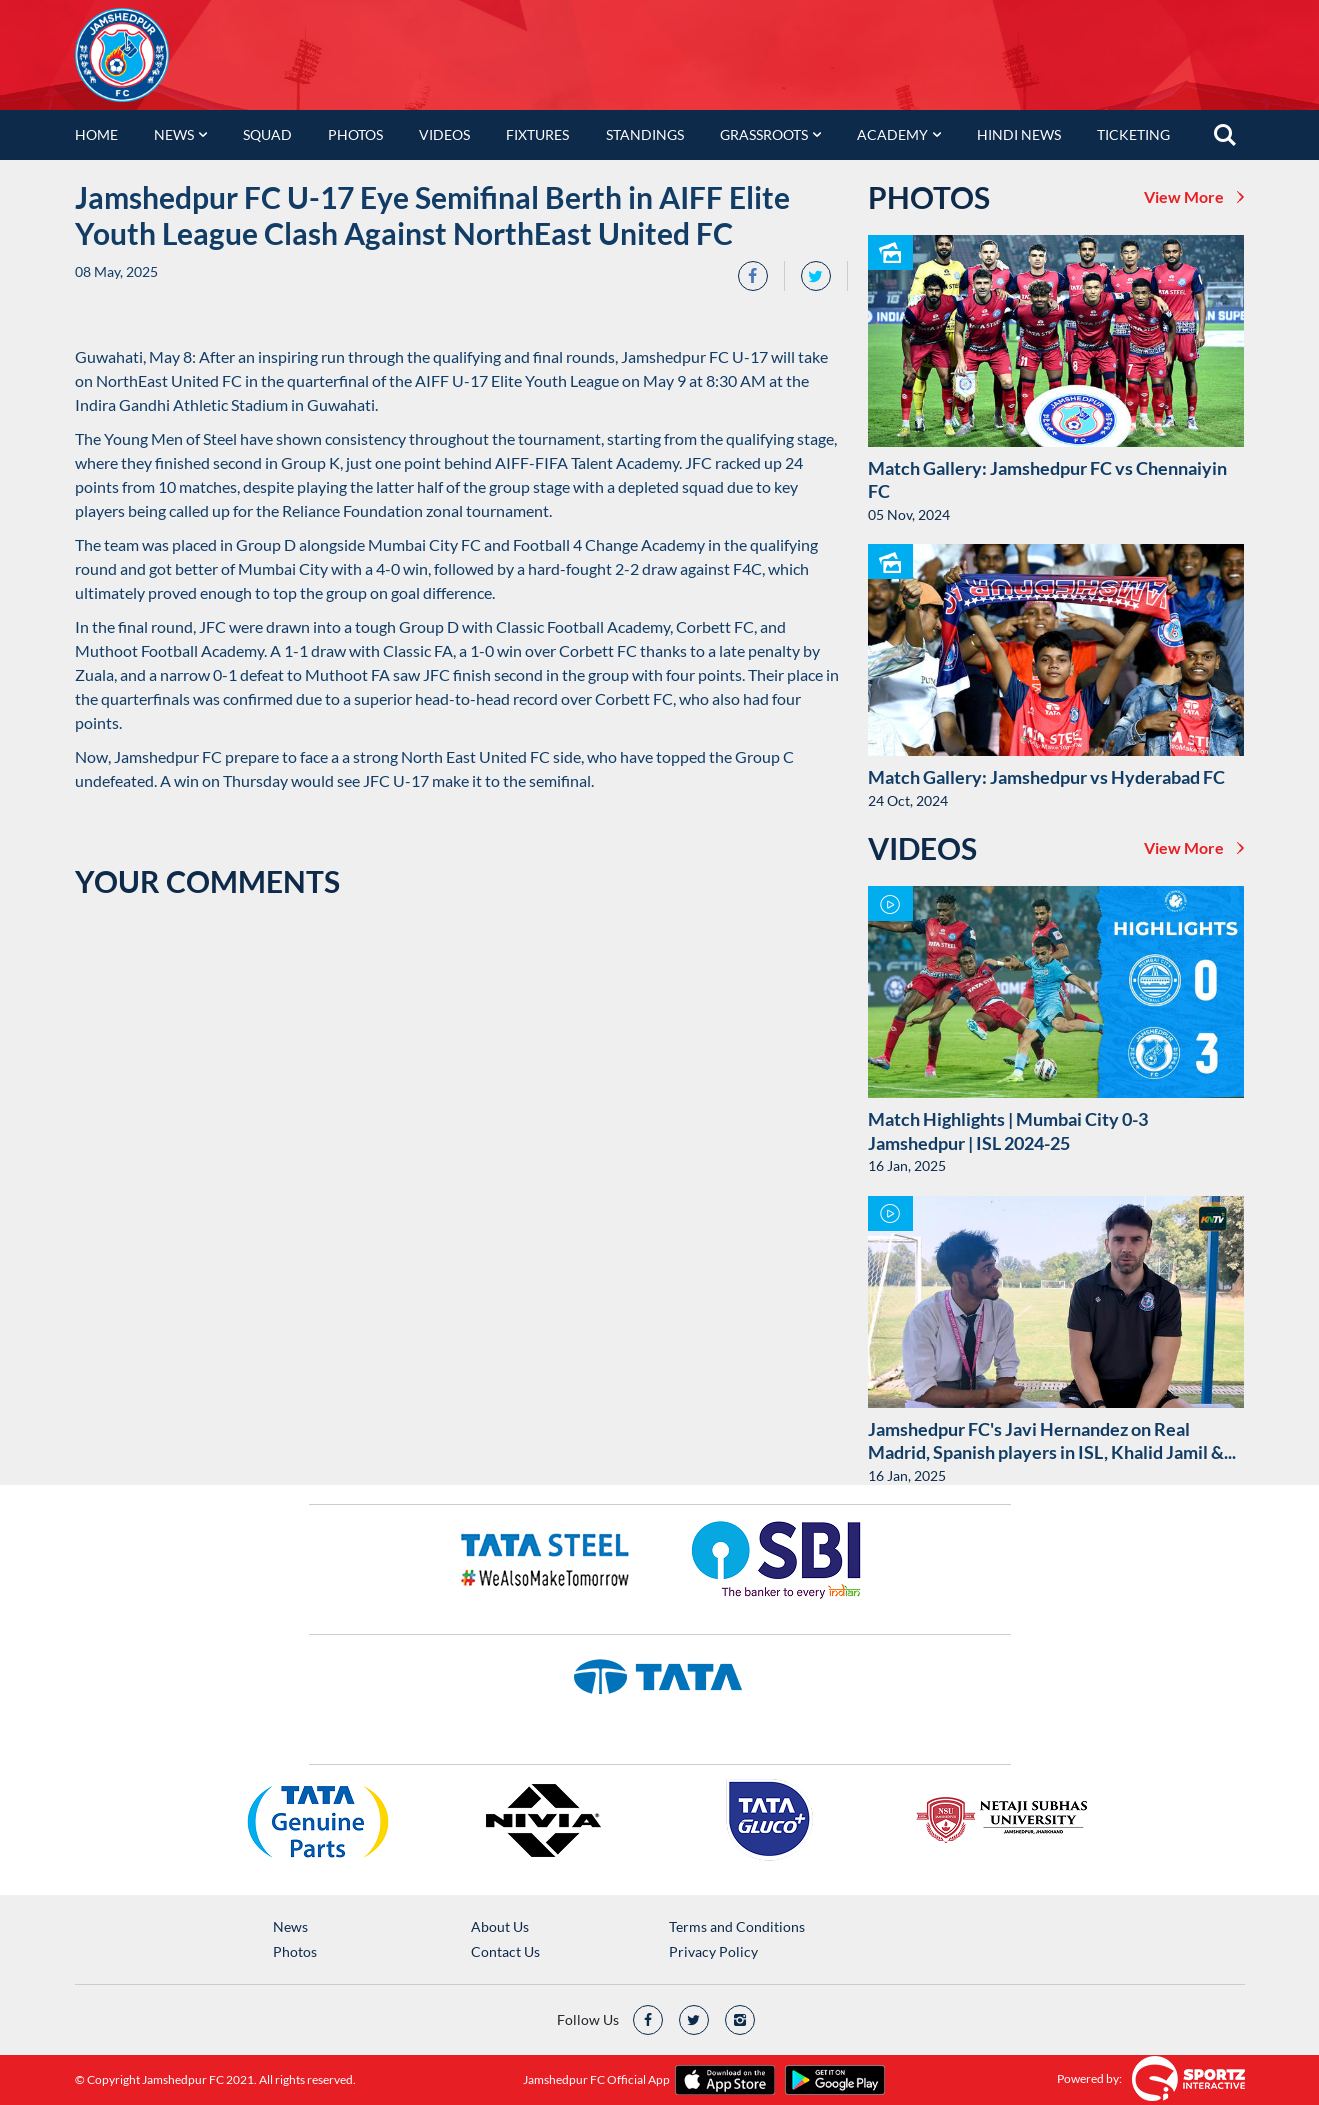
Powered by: (1089, 2078)
